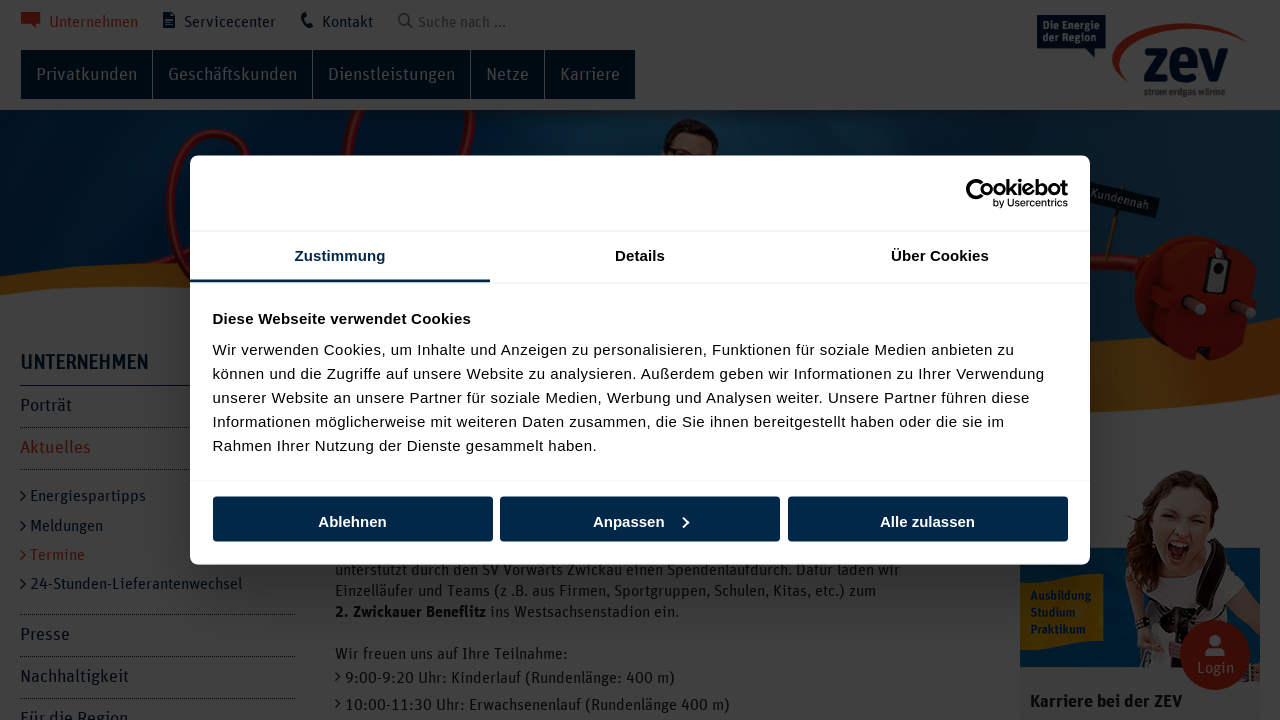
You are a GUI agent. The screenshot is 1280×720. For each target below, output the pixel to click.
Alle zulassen (927, 520)
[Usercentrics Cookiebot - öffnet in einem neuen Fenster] (980, 193)
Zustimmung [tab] (340, 255)
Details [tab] (640, 255)
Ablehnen (352, 520)
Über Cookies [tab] (940, 255)
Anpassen (641, 520)
